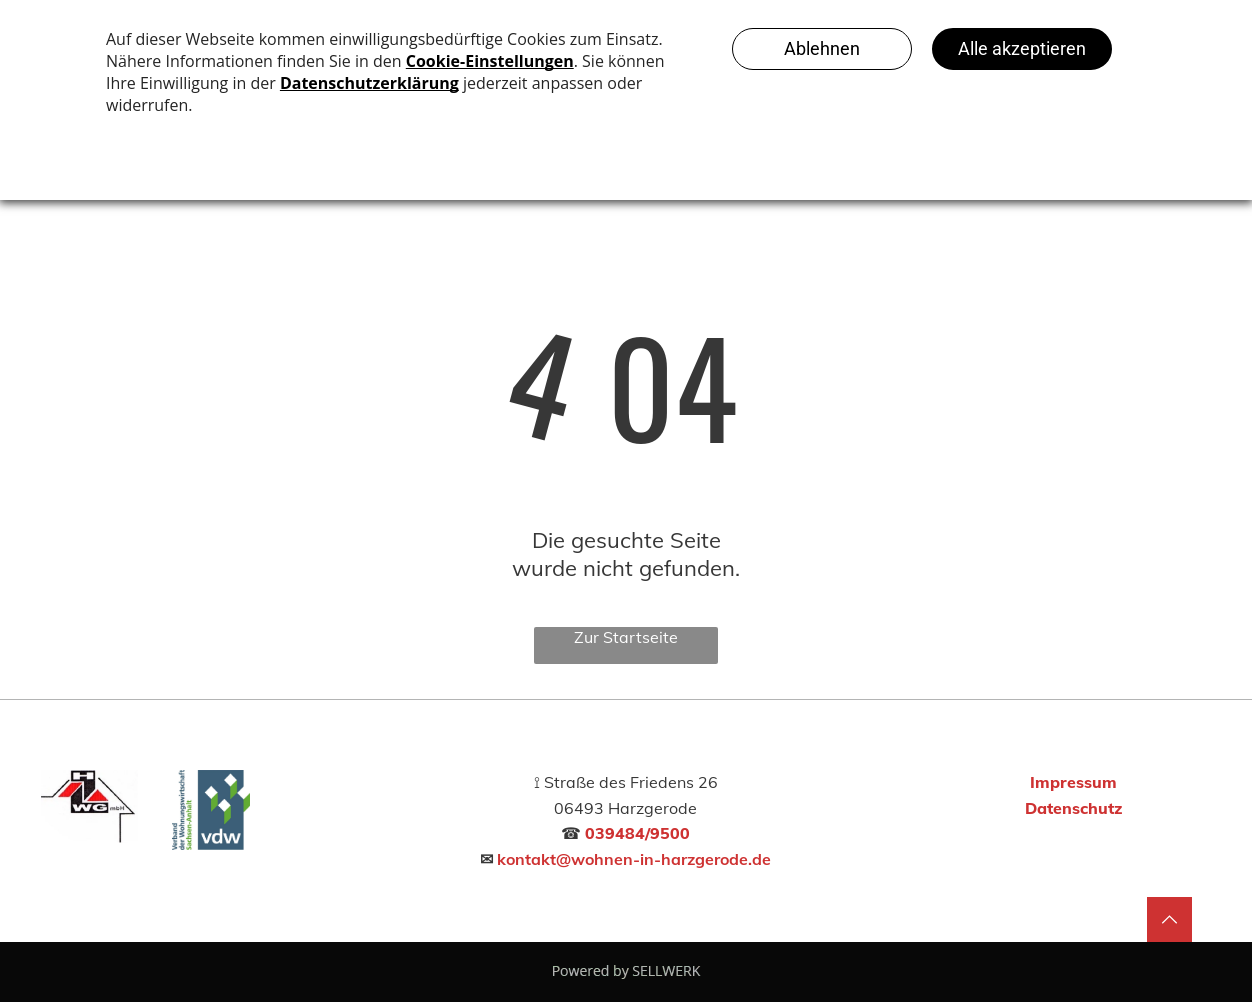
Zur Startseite (626, 637)
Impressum (1073, 782)
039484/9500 (637, 833)
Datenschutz (1073, 808)
